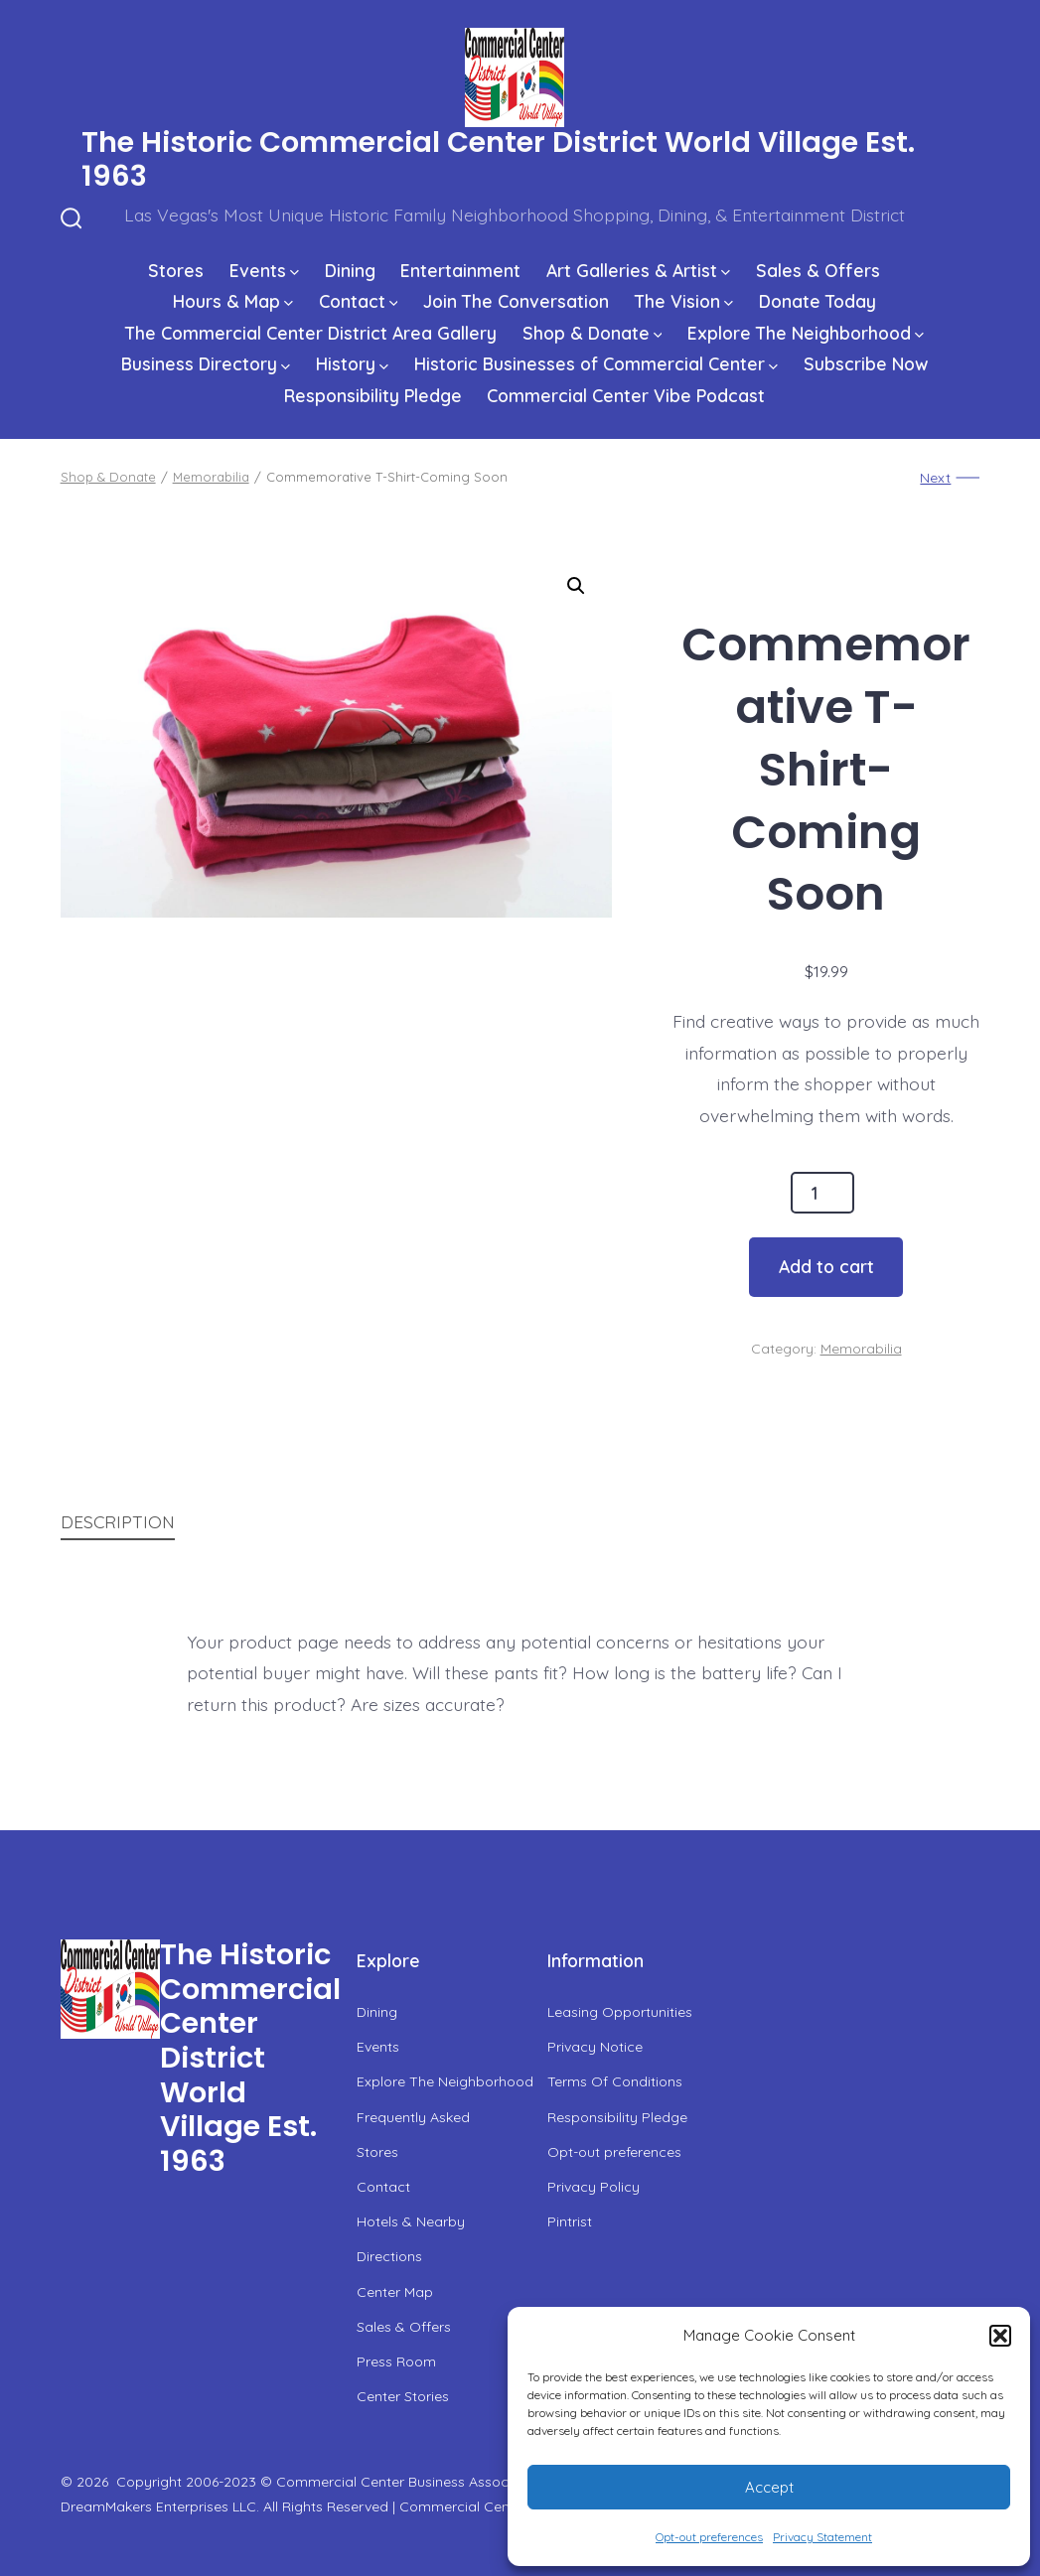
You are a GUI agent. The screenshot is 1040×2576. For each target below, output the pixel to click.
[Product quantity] (822, 1193)
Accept (769, 2487)
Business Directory (205, 363)
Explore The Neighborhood (805, 333)
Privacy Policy (593, 2187)
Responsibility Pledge (373, 395)
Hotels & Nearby (411, 2221)
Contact (358, 301)
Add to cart (826, 1266)
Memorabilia (211, 477)
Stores (176, 270)
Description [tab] (118, 1521)
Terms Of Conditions (614, 2081)
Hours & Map (233, 301)
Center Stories (403, 2396)
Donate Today (817, 301)
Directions (389, 2256)
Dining (350, 270)
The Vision (684, 301)
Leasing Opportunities (619, 2012)
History (352, 363)
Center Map (395, 2292)
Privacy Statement (822, 2536)
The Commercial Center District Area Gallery (311, 333)
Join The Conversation (516, 301)
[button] (1000, 2336)
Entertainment (460, 270)
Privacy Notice (595, 2047)
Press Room (396, 2361)
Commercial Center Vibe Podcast (626, 395)
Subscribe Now (866, 363)
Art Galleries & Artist (638, 270)
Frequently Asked (413, 2117)
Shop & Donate (592, 333)
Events (264, 270)
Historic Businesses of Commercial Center (596, 363)
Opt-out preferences (709, 2536)
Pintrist (569, 2221)
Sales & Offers (818, 270)
